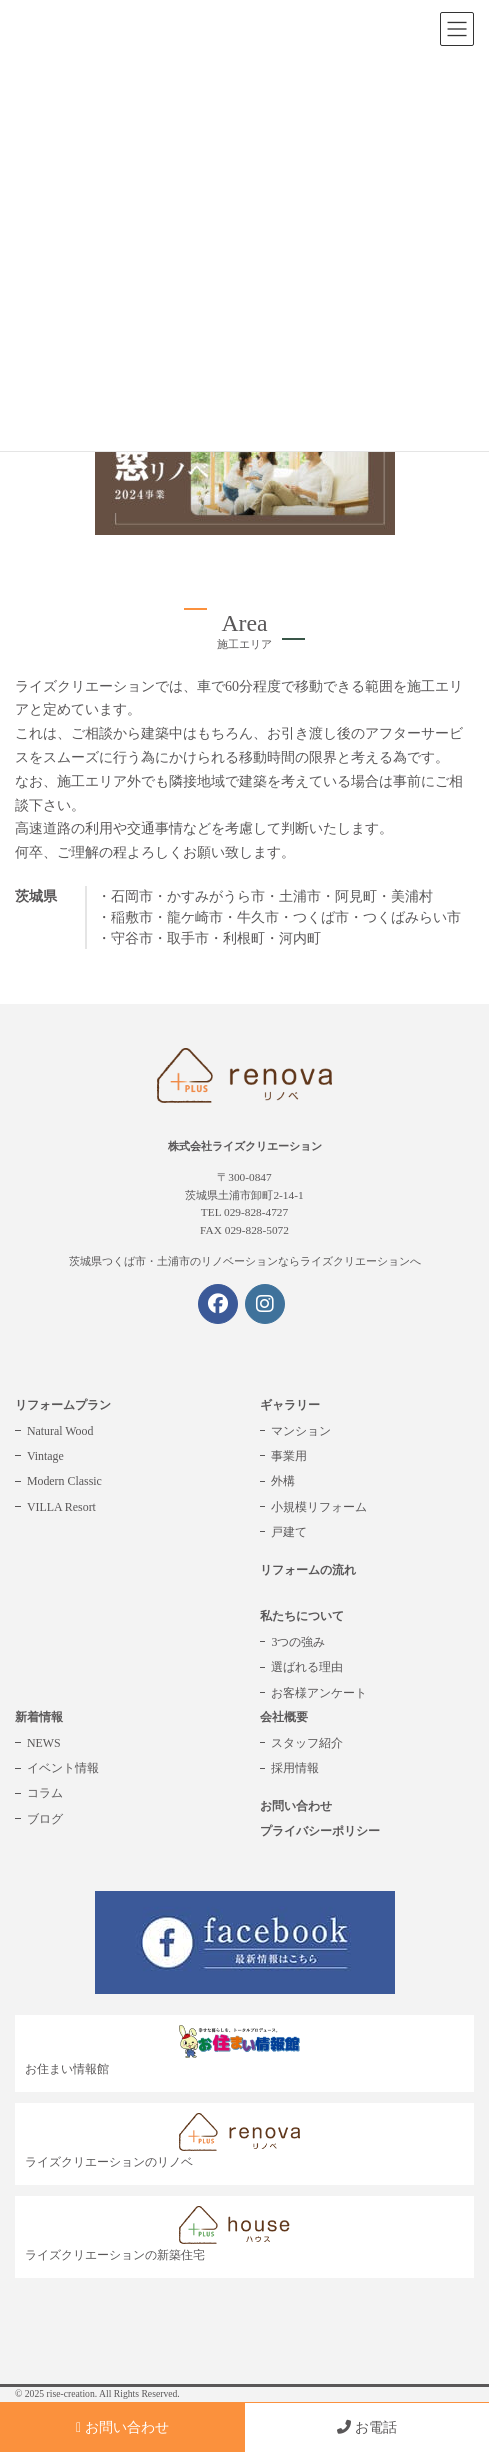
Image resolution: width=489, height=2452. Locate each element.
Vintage (45, 1456)
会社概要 (284, 1717)
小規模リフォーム (319, 1507)
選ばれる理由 (307, 1667)
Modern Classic (64, 1481)
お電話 (367, 2427)
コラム (45, 1793)
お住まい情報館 (167, 2050)
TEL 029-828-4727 (244, 1212)
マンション (301, 1431)
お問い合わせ (296, 1806)
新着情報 (39, 1717)
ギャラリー (290, 1405)
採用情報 (295, 1768)
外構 (283, 1481)
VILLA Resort (61, 1507)
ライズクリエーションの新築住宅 (167, 2234)
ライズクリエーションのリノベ (167, 2141)
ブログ (45, 1819)
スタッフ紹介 (307, 1743)
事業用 (289, 1456)
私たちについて (302, 1616)
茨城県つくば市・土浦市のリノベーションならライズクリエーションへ (245, 1261)
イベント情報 (63, 1768)
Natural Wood (60, 1431)
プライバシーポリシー (320, 1831)
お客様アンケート (319, 1693)
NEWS (44, 1743)
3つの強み (298, 1642)
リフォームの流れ (308, 1570)
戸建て (289, 1532)
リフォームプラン (63, 1405)
